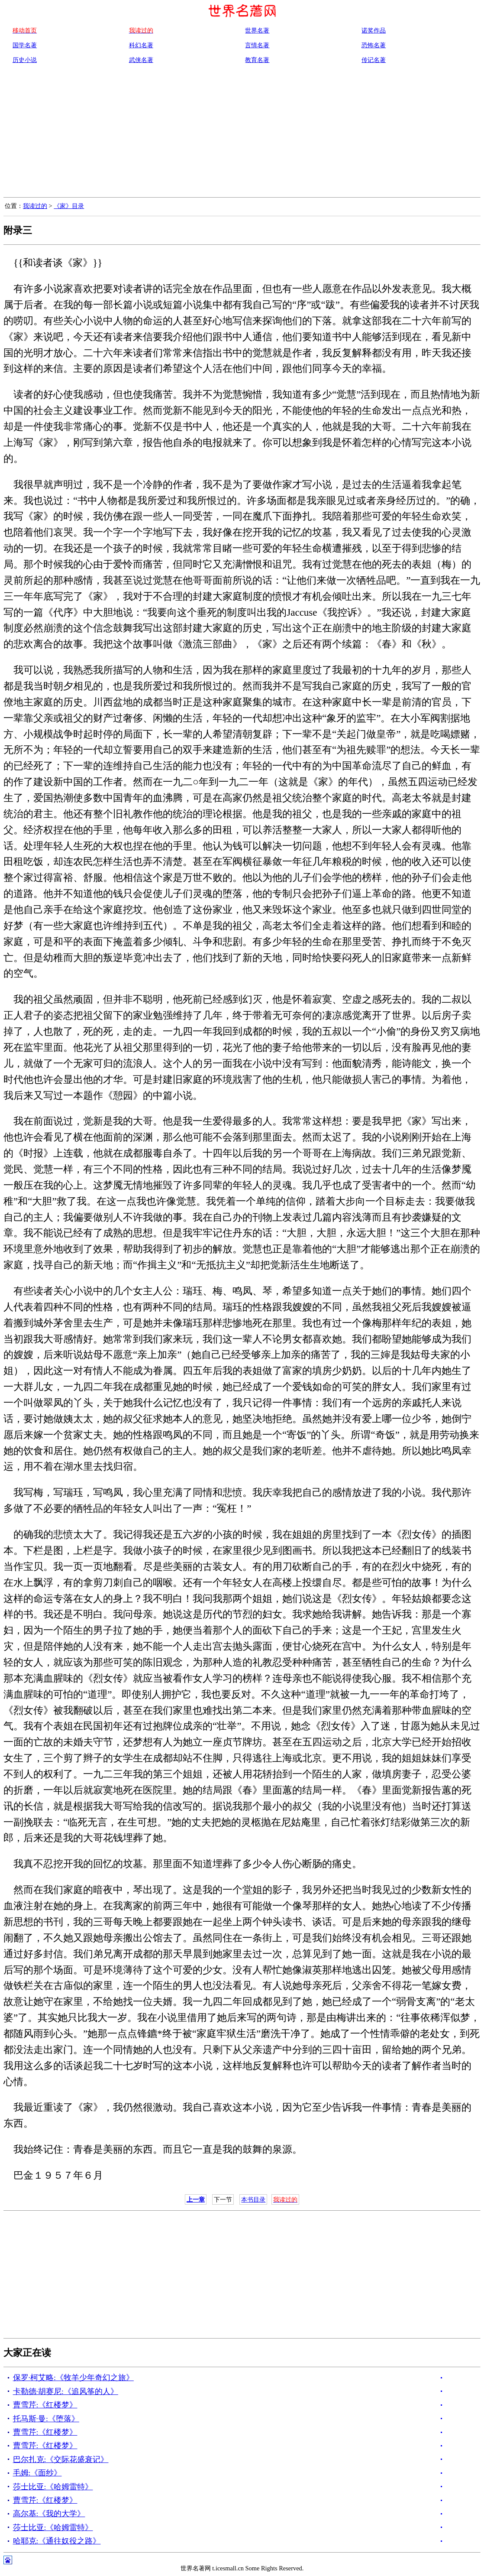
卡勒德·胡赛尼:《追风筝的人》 (65, 2391)
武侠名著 (141, 59)
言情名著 (257, 45)
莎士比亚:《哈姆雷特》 (53, 2486)
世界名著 (257, 30)
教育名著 (257, 59)
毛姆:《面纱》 (37, 2473)
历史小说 (25, 59)
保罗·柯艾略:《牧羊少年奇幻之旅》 (73, 2377)
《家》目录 (69, 205)
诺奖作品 (373, 30)
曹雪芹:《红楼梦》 (45, 2405)
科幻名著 (141, 45)
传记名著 (373, 59)
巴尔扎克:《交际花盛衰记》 (61, 2459)
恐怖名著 (373, 45)
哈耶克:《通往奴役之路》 (57, 2541)
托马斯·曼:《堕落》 (46, 2418)
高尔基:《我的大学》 (49, 2513)
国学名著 (25, 45)
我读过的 (35, 205)
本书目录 (253, 2199)
